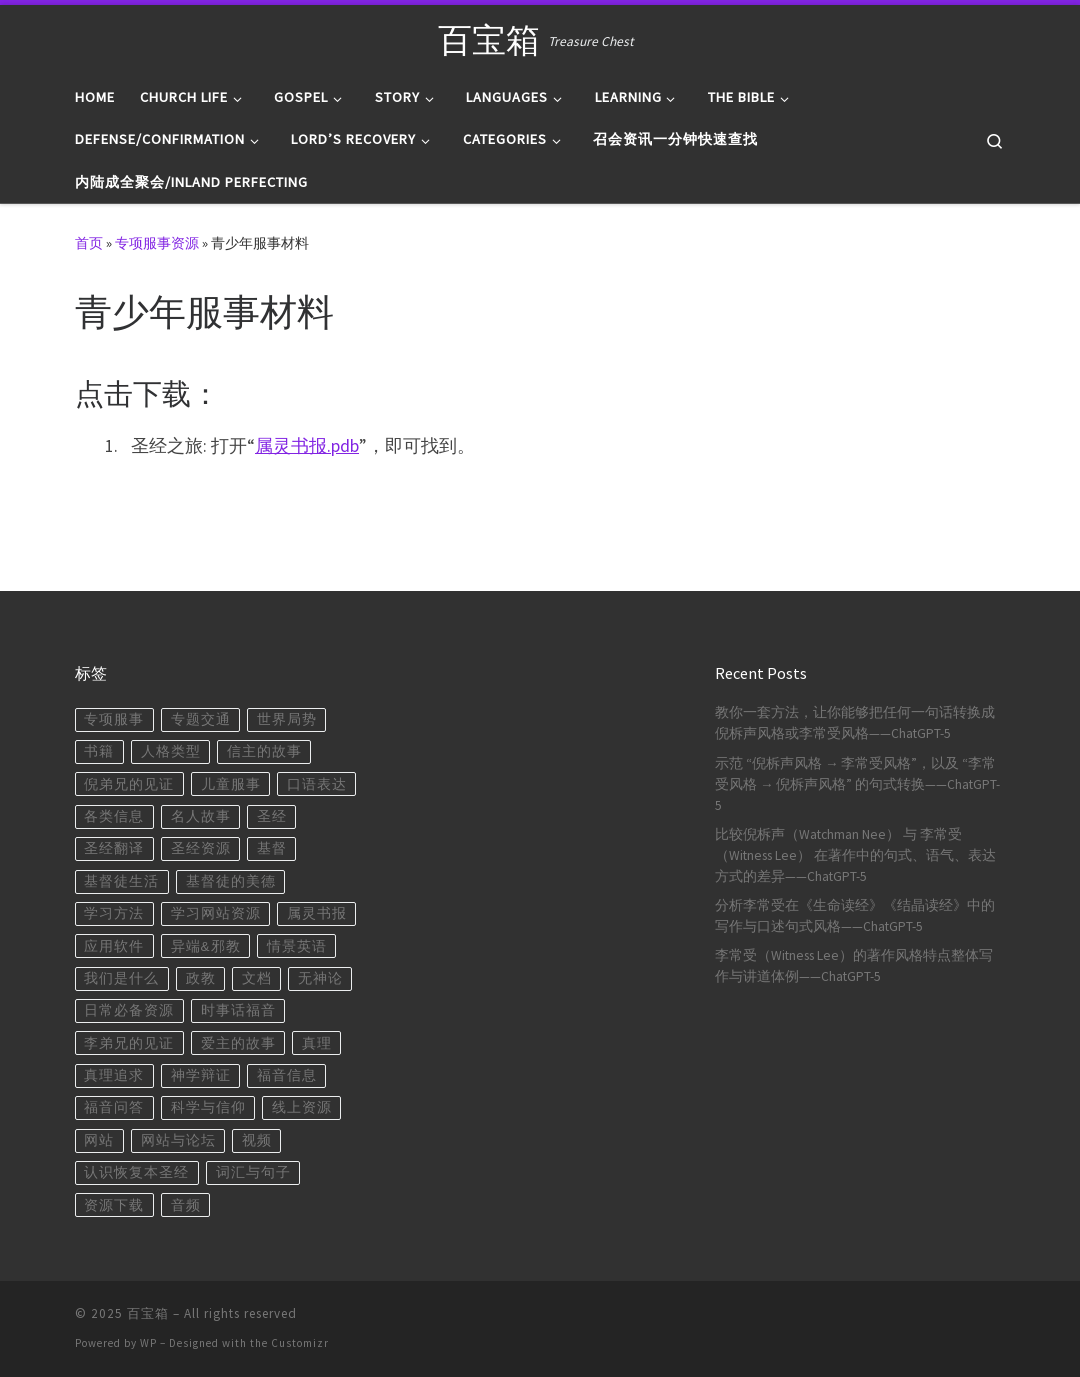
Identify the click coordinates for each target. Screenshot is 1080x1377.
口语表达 (317, 784)
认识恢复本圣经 (136, 1172)
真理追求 (114, 1075)
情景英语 (297, 946)
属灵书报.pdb (307, 445)
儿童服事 (231, 784)
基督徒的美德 (231, 881)
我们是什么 (121, 978)
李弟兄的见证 (129, 1043)
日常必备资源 (129, 1010)
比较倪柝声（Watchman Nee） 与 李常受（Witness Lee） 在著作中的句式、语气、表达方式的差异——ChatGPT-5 (855, 855)
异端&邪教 (206, 946)
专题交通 (201, 719)
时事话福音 (238, 1010)
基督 (272, 848)
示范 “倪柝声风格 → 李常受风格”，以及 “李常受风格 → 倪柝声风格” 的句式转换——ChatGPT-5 (858, 784)
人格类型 (171, 751)
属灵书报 (317, 913)
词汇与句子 (253, 1172)
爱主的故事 (238, 1043)
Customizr (300, 1343)
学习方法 (114, 913)
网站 (99, 1140)
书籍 (99, 751)
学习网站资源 (216, 913)
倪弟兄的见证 (129, 784)
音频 (186, 1205)
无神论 (320, 978)
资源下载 (114, 1205)
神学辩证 (201, 1075)
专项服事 (114, 719)
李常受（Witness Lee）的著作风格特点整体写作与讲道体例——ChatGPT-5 (854, 966)
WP (148, 1343)
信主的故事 (264, 751)
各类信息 (114, 816)
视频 (257, 1140)
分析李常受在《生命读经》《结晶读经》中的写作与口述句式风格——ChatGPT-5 (855, 916)
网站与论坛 (178, 1140)
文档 (257, 978)
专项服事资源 (157, 243)
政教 (201, 978)
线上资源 (302, 1107)
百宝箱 (148, 1313)
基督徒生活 (121, 881)
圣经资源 (201, 848)
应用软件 (114, 946)
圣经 (272, 816)
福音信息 (287, 1075)
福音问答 (114, 1107)
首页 (89, 243)
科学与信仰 (208, 1107)
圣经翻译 (114, 848)
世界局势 (287, 719)
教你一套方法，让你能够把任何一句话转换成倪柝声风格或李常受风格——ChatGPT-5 (855, 723)
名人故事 (201, 816)
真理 (317, 1043)
